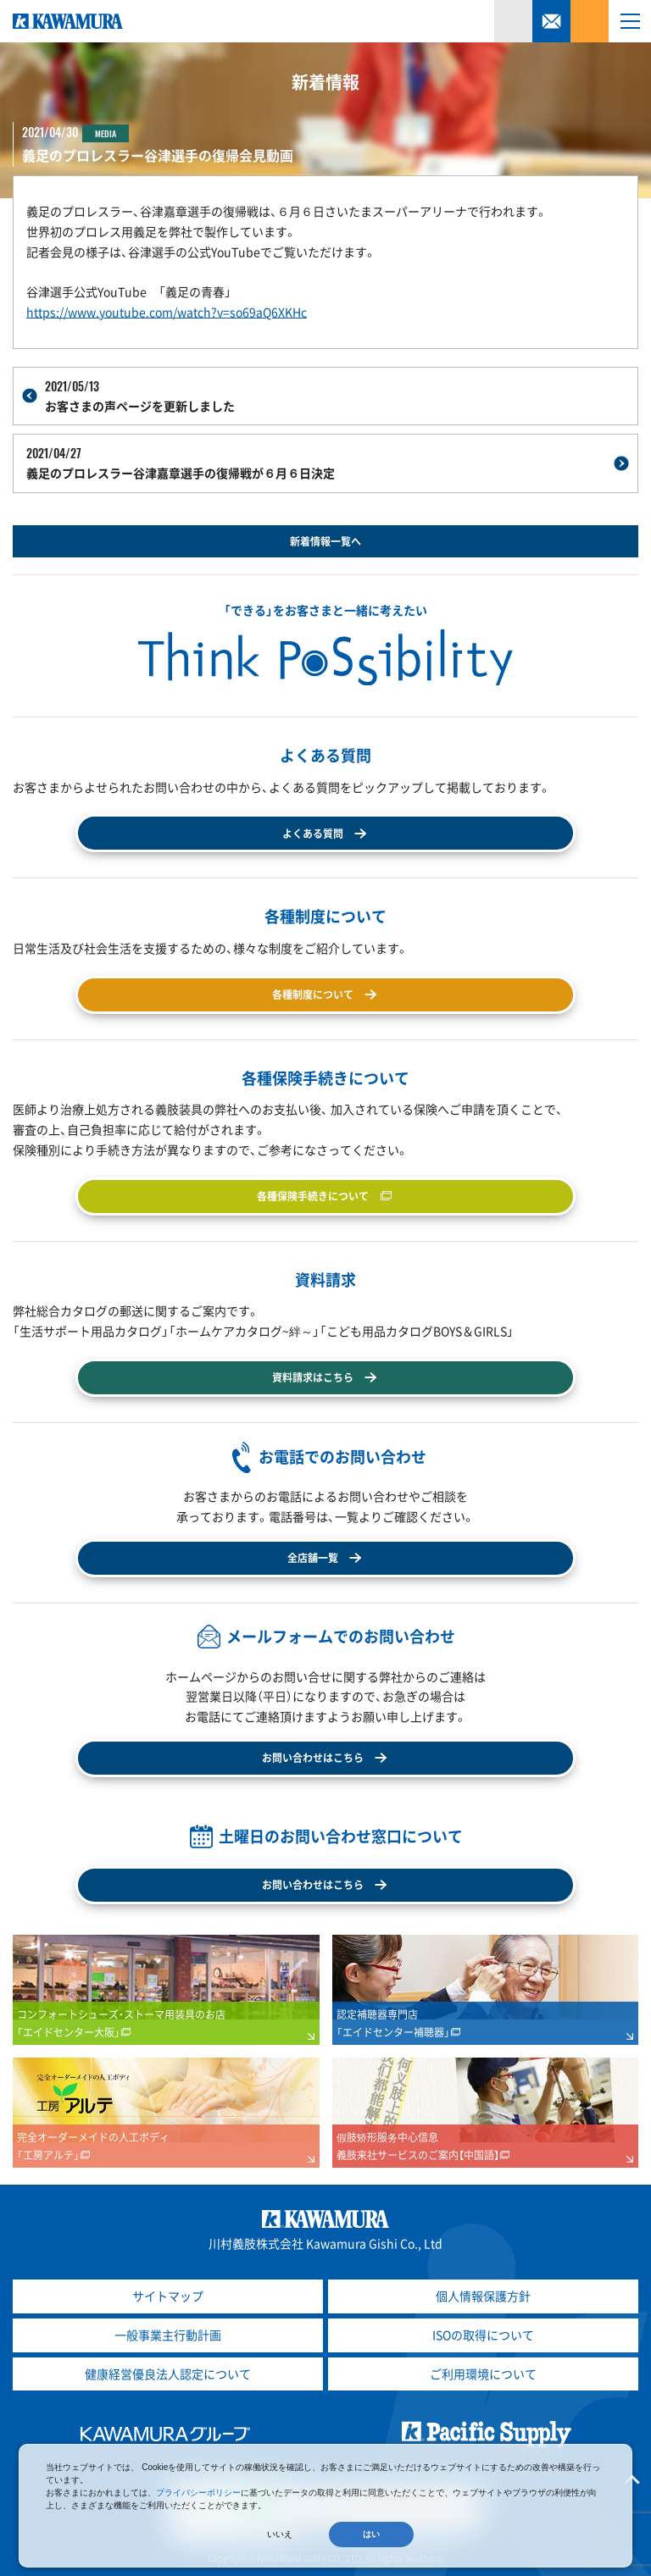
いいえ (279, 2534)
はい (371, 2534)
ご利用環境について (483, 2373)
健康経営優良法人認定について (168, 2373)
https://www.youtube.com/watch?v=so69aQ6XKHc (166, 311)
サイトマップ (167, 2295)
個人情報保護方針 (483, 2295)
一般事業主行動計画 (167, 2334)
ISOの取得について (483, 2334)
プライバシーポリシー (198, 2492)
